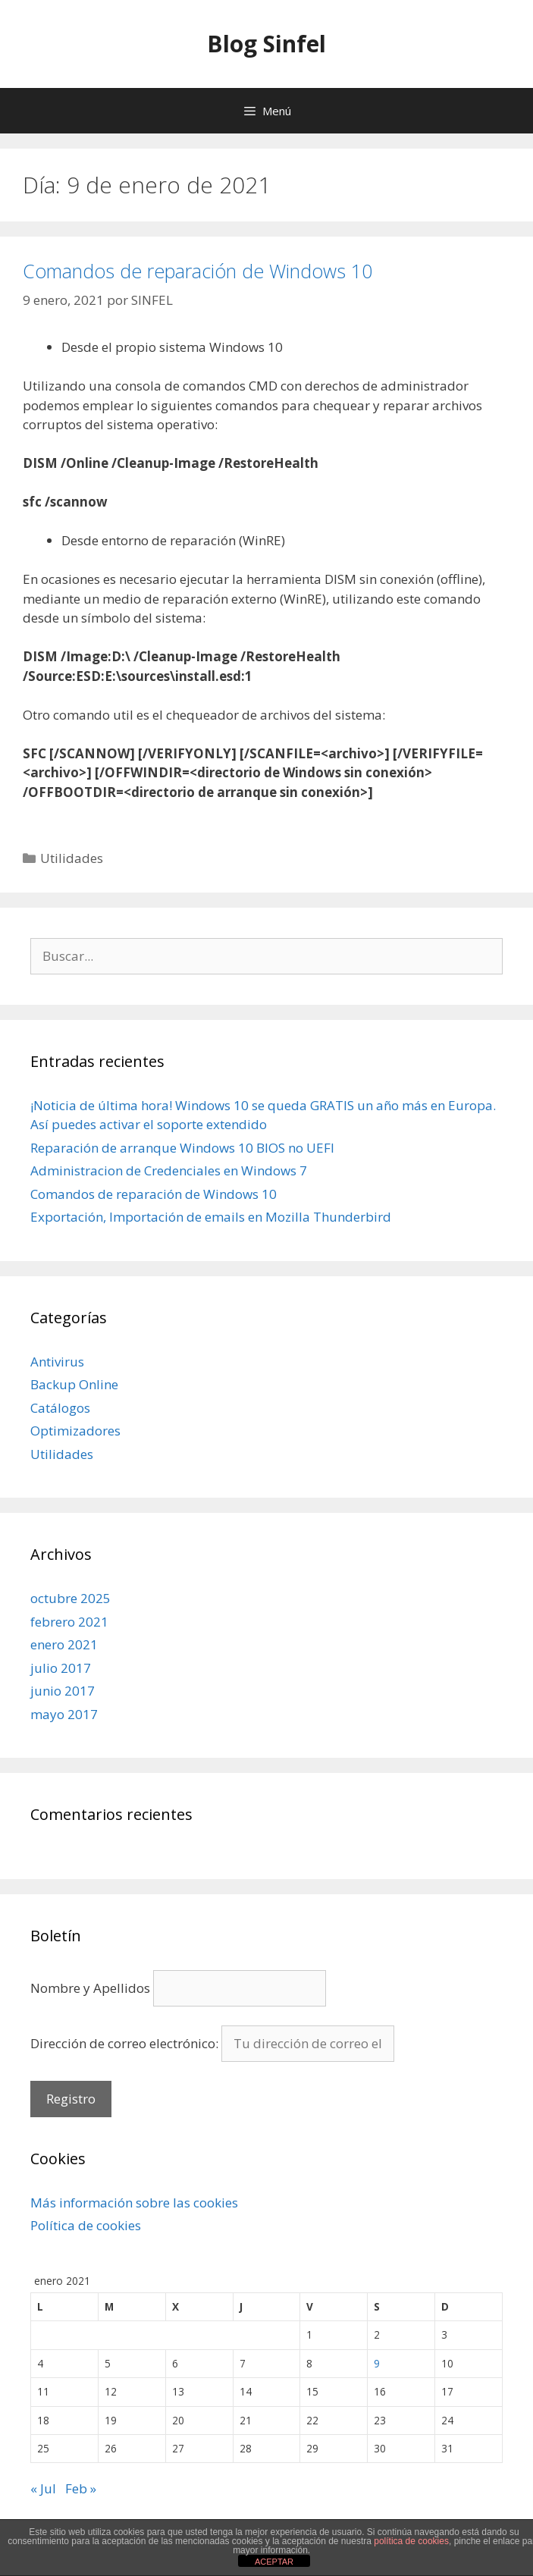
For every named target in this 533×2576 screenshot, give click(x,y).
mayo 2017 (64, 1714)
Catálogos (60, 1408)
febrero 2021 (69, 1621)
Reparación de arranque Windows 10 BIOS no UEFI (182, 1147)
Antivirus (57, 1361)
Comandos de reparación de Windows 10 (197, 271)
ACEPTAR (274, 2561)
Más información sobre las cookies (134, 2202)
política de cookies (411, 2541)
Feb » (80, 2488)
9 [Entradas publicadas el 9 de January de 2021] (377, 2363)
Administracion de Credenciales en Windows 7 (168, 1170)
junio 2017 (62, 1690)
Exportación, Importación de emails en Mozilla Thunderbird (210, 1216)
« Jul (43, 2488)
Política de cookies (85, 2225)
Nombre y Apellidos (90, 1988)
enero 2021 (64, 1644)
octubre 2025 (70, 1598)
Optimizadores (75, 1430)
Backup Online (74, 1384)
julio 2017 (60, 1668)
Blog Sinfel (266, 43)
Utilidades (71, 858)
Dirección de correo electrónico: (125, 2043)
